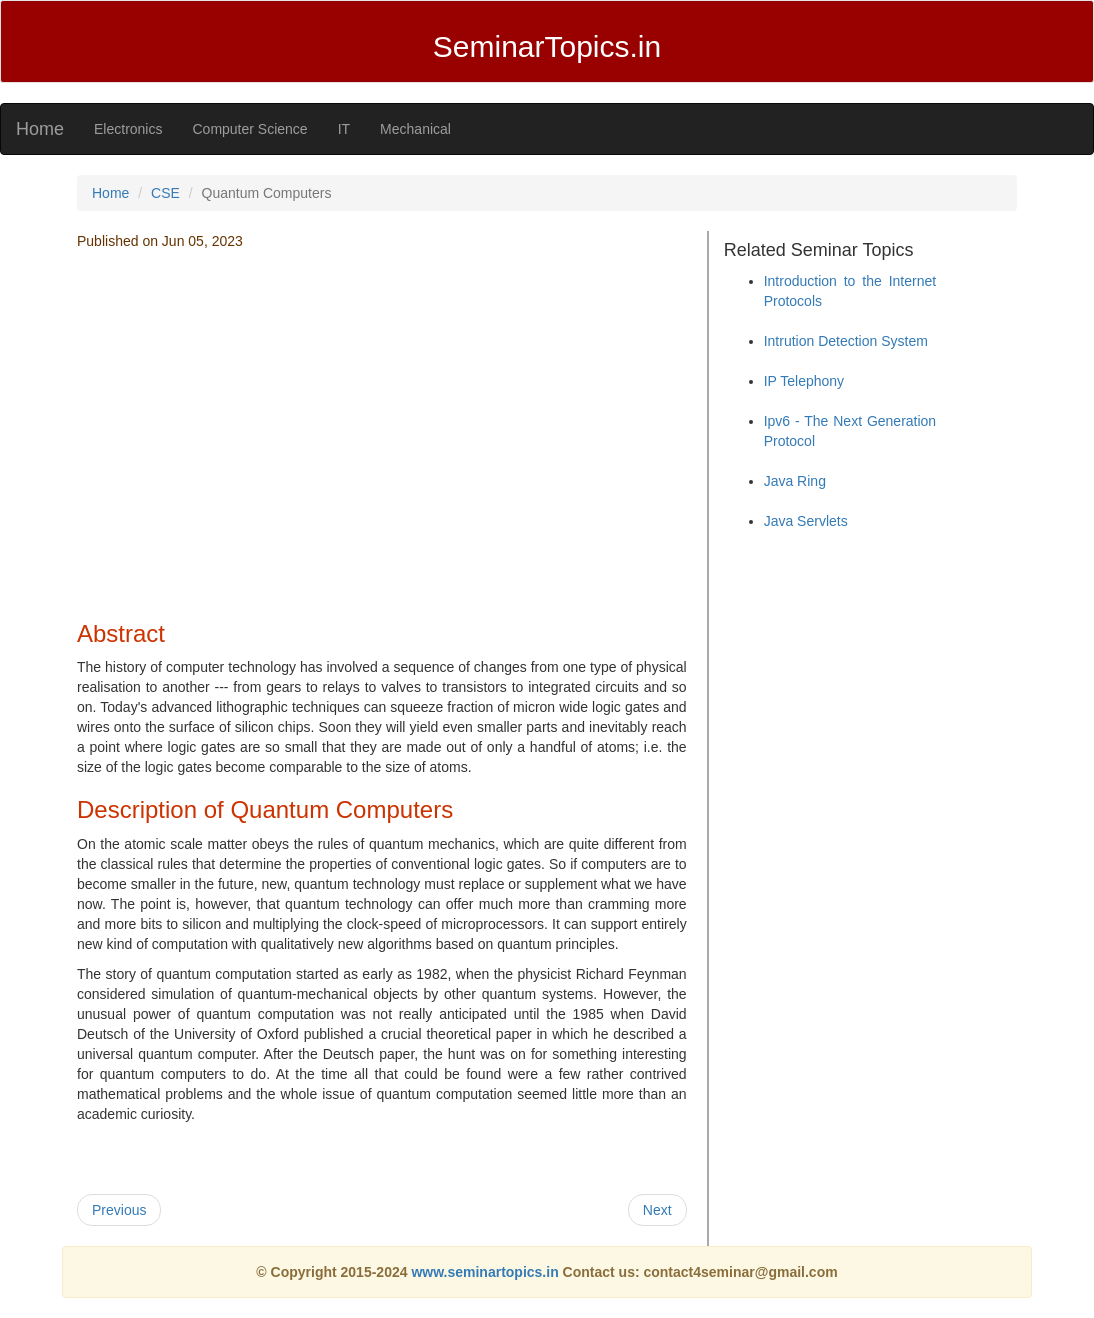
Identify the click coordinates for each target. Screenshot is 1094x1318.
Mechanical (415, 129)
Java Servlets (806, 521)
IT (344, 129)
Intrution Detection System (846, 341)
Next (657, 1210)
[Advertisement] (382, 461)
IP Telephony (804, 381)
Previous (119, 1210)
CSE (165, 193)
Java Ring (795, 481)
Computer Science (249, 129)
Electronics (128, 129)
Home (40, 129)
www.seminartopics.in (486, 1272)
